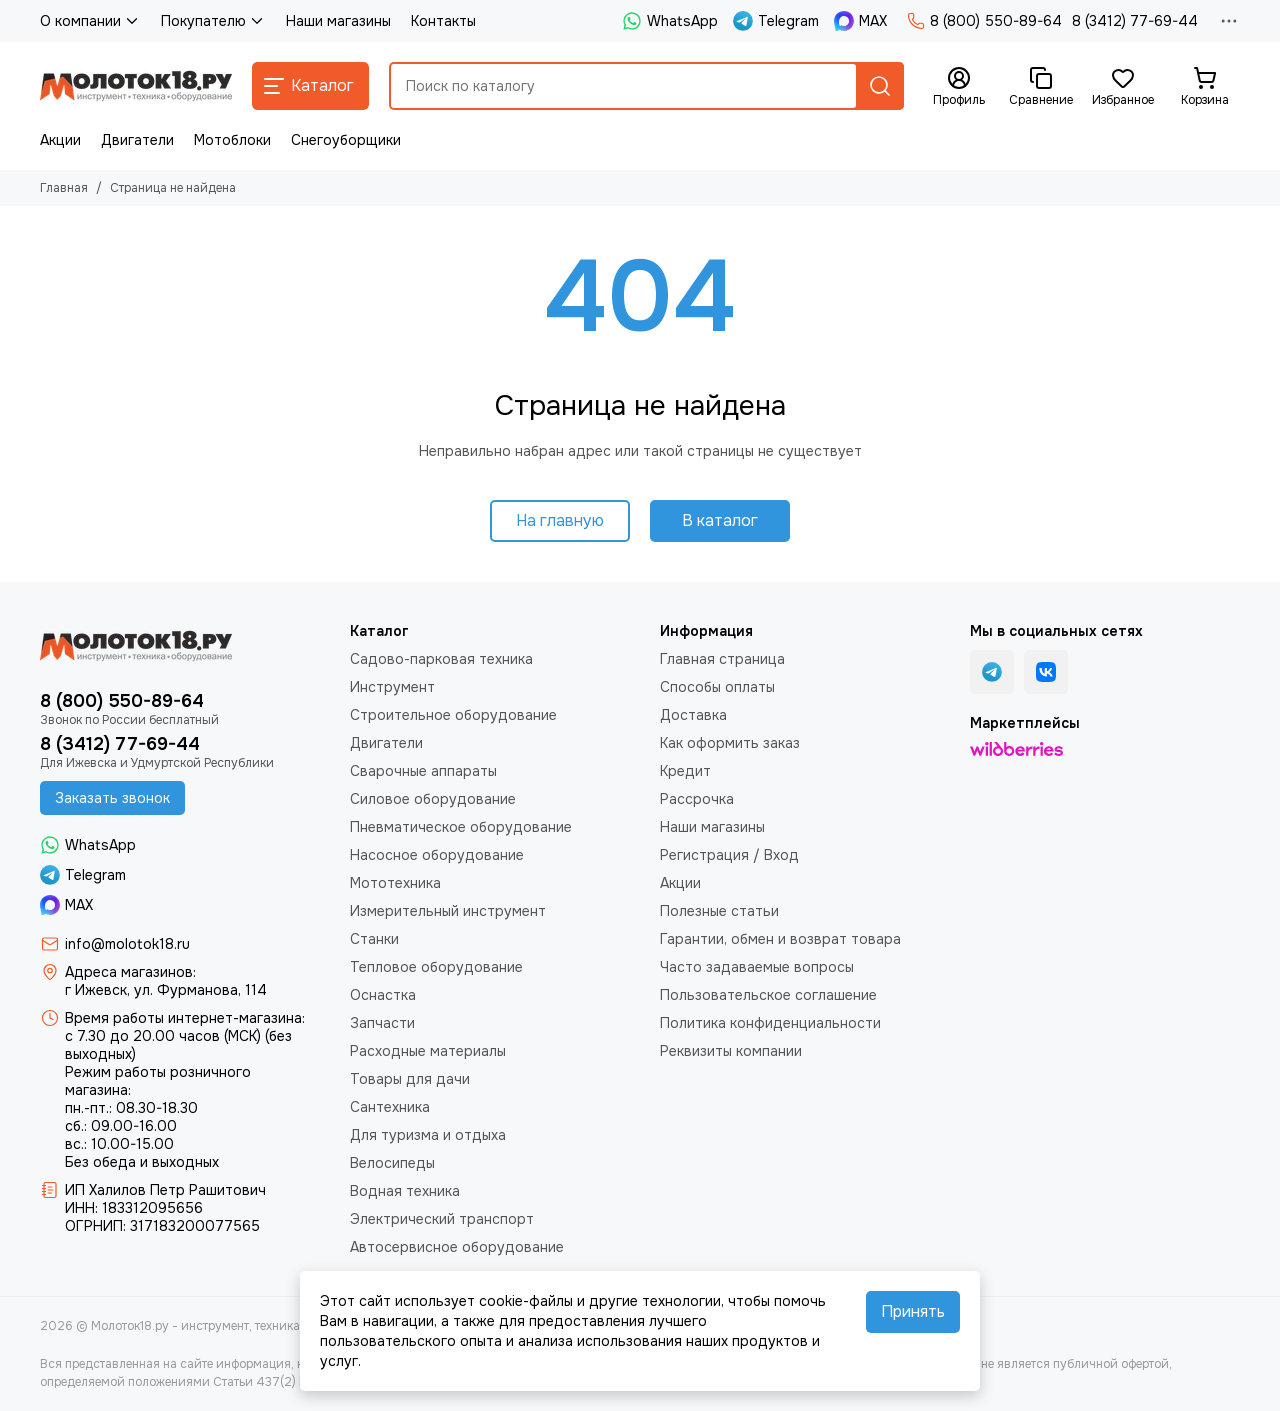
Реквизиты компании (731, 1051)
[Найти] (880, 86)
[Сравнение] (1041, 87)
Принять (913, 1311)
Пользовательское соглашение (768, 995)
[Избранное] (1123, 87)
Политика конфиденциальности (770, 1023)
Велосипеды (392, 1163)
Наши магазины (338, 21)
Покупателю (213, 21)
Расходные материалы (428, 1051)
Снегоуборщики (346, 140)
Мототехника (395, 883)
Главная (64, 188)
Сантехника (390, 1107)
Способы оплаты (717, 687)
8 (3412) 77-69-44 (1135, 21)
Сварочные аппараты (423, 771)
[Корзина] (1205, 87)
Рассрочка (697, 799)
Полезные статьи (719, 911)
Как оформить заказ (730, 743)
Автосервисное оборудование (457, 1247)
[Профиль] (959, 87)
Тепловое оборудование (436, 967)
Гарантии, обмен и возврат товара (780, 939)
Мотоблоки (232, 140)
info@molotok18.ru (127, 944)
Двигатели (137, 140)
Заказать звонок (112, 798)
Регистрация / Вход (729, 855)
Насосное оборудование (437, 855)
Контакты (443, 21)
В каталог (720, 520)
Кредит (685, 771)
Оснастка (383, 995)
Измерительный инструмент (448, 911)
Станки (374, 939)
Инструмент (392, 687)
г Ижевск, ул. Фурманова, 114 (166, 990)
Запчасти (382, 1023)
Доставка (693, 715)
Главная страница (722, 659)
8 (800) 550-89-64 (984, 21)
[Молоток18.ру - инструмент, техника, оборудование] (136, 86)
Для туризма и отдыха (428, 1135)
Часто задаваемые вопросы (757, 967)
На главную (560, 520)
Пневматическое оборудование (461, 827)
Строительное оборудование (453, 715)
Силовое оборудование (433, 799)
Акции (60, 140)
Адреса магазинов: (130, 972)
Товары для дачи (410, 1079)
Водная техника (405, 1191)
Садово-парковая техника (441, 659)
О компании (90, 21)
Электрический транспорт (442, 1219)
